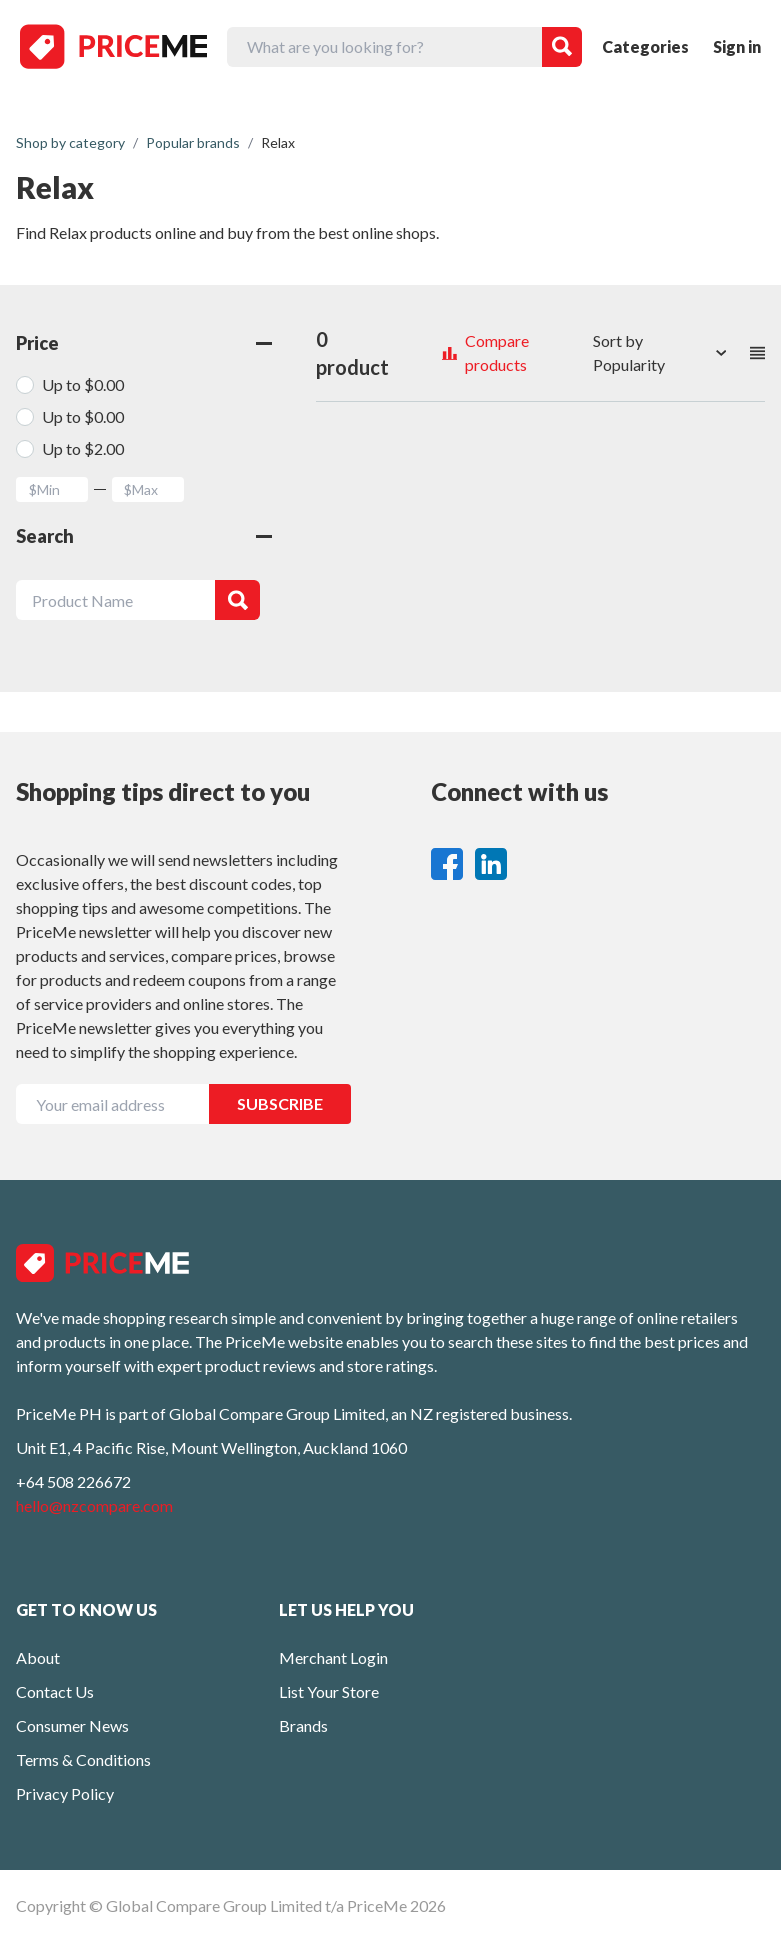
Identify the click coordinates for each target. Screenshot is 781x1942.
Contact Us (55, 1691)
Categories (645, 46)
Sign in (737, 46)
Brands (303, 1725)
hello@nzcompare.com (94, 1505)
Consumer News (72, 1725)
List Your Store (329, 1691)
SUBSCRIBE (280, 1103)
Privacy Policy (65, 1793)
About (38, 1657)
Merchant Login (333, 1657)
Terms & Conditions (83, 1759)
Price (144, 343)
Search (144, 536)
